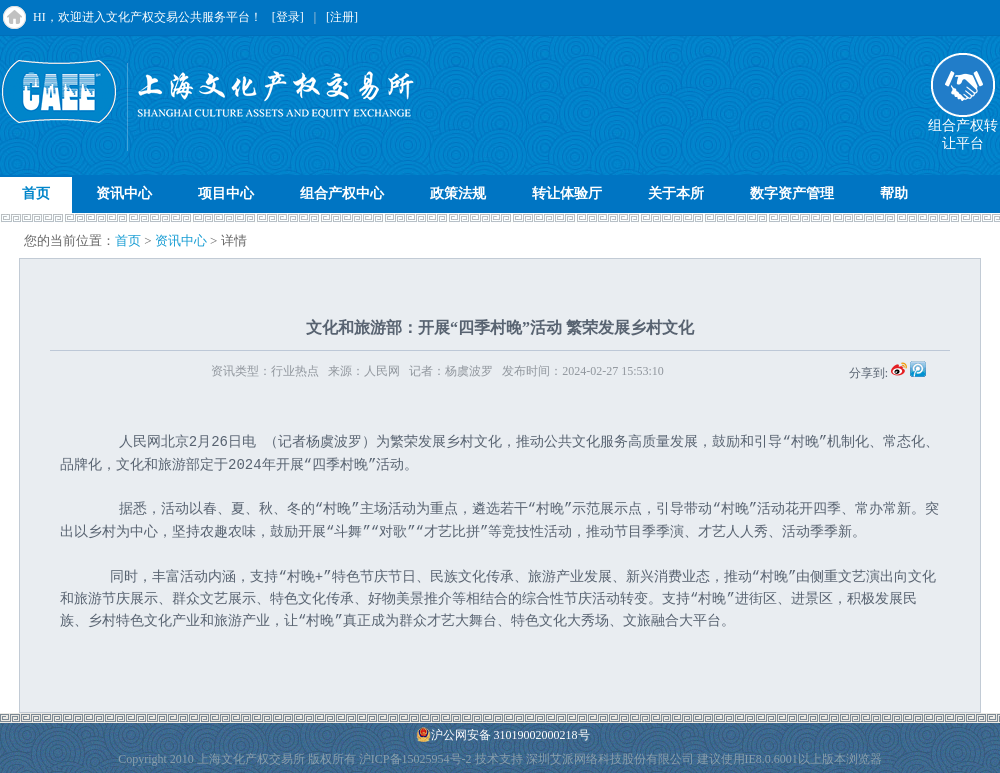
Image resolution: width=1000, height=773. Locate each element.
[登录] (288, 17)
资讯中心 (124, 193)
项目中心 (226, 193)
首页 (36, 193)
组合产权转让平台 (963, 128)
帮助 (894, 193)
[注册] (342, 17)
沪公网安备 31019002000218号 (503, 734)
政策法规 (458, 193)
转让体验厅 (567, 193)
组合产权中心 (342, 193)
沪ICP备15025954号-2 (415, 759)
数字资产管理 (792, 193)
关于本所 (676, 193)
